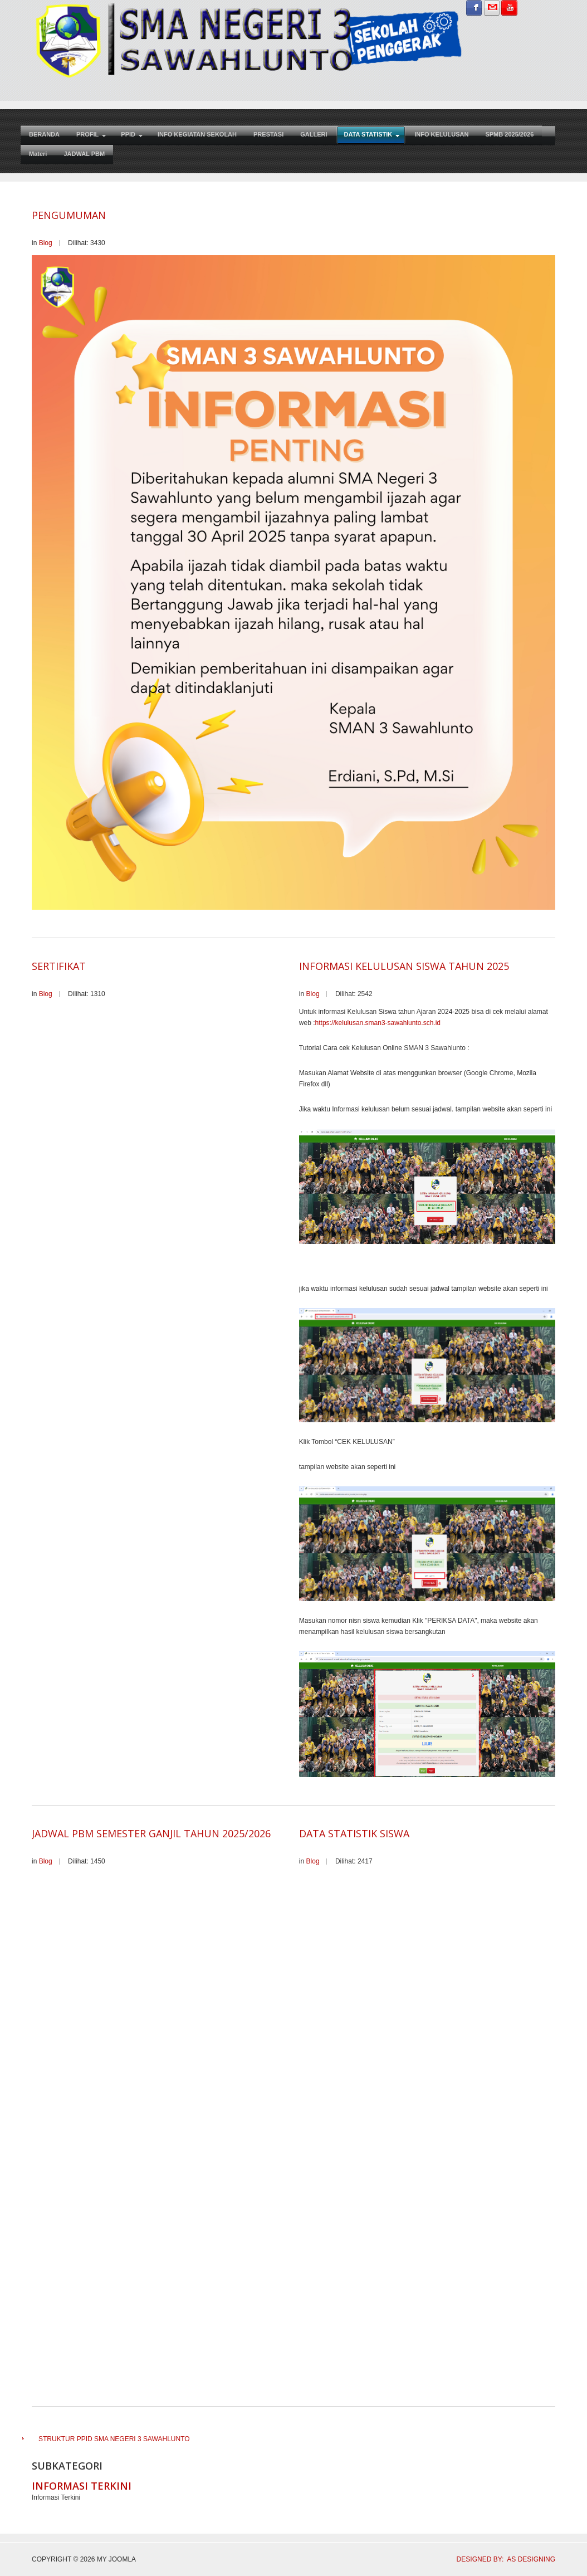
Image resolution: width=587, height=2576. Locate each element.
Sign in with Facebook (474, 8)
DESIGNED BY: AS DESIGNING (502, 2559)
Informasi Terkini (81, 2485)
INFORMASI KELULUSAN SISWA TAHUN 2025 (404, 966)
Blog (45, 243)
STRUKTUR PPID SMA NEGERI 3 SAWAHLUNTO (114, 2439)
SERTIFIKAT (59, 966)
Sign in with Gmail (492, 8)
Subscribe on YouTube (509, 8)
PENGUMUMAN (69, 215)
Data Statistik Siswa (354, 1833)
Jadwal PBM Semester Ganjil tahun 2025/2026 (151, 1833)
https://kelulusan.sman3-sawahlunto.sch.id (378, 1023)
